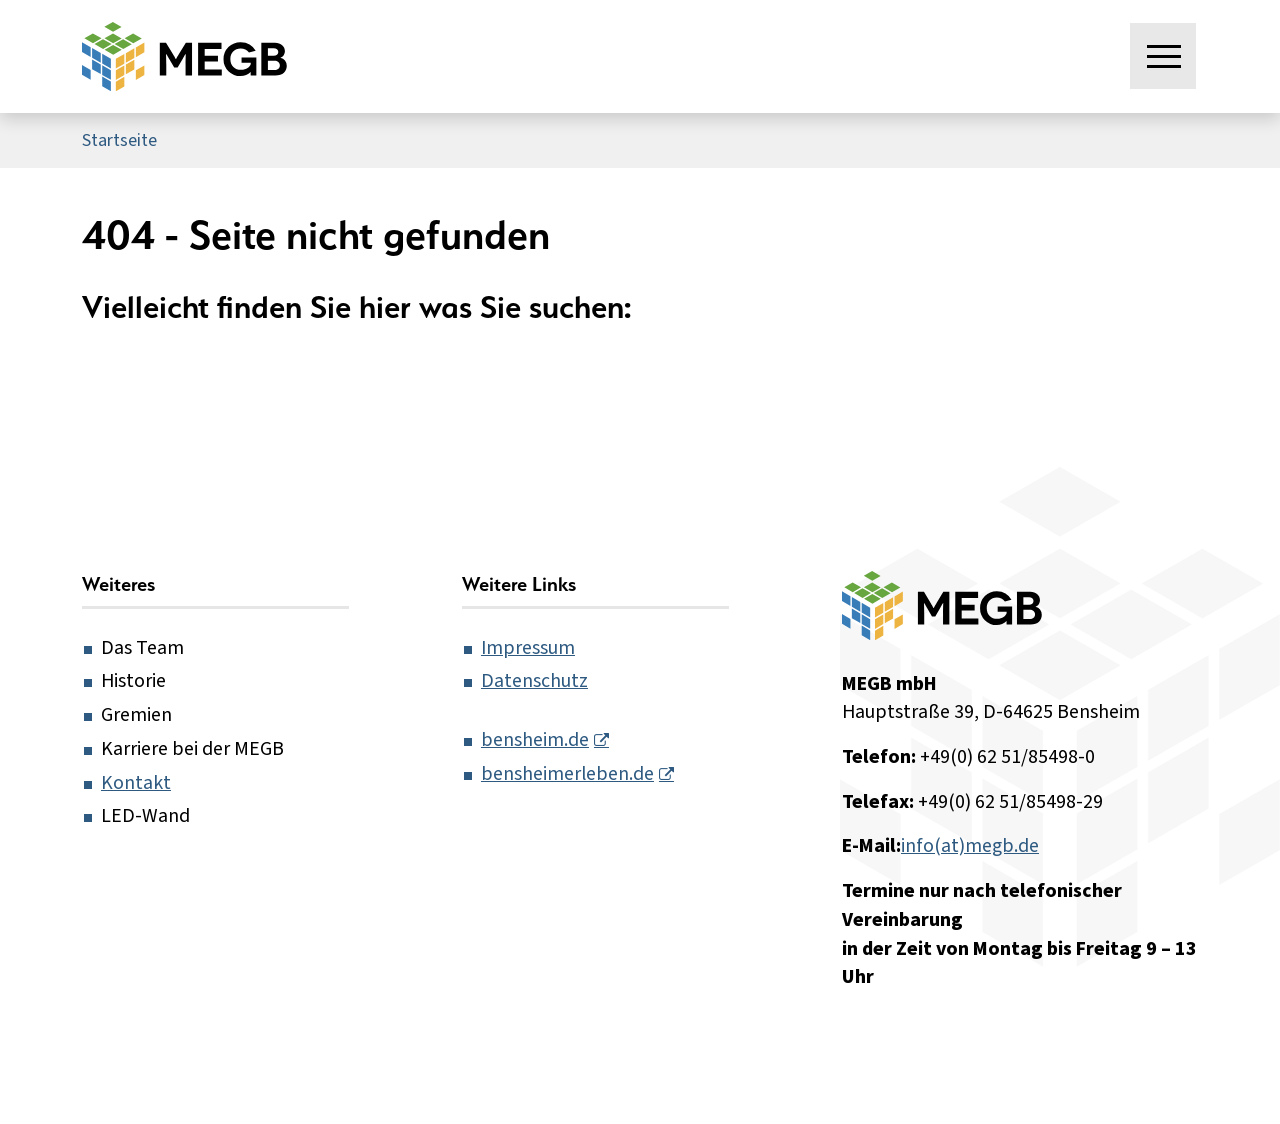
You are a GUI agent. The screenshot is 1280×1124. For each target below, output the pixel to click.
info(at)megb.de (970, 846)
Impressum (528, 648)
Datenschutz (534, 681)
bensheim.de (535, 740)
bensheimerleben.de (567, 774)
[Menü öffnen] (1164, 57)
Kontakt (136, 783)
